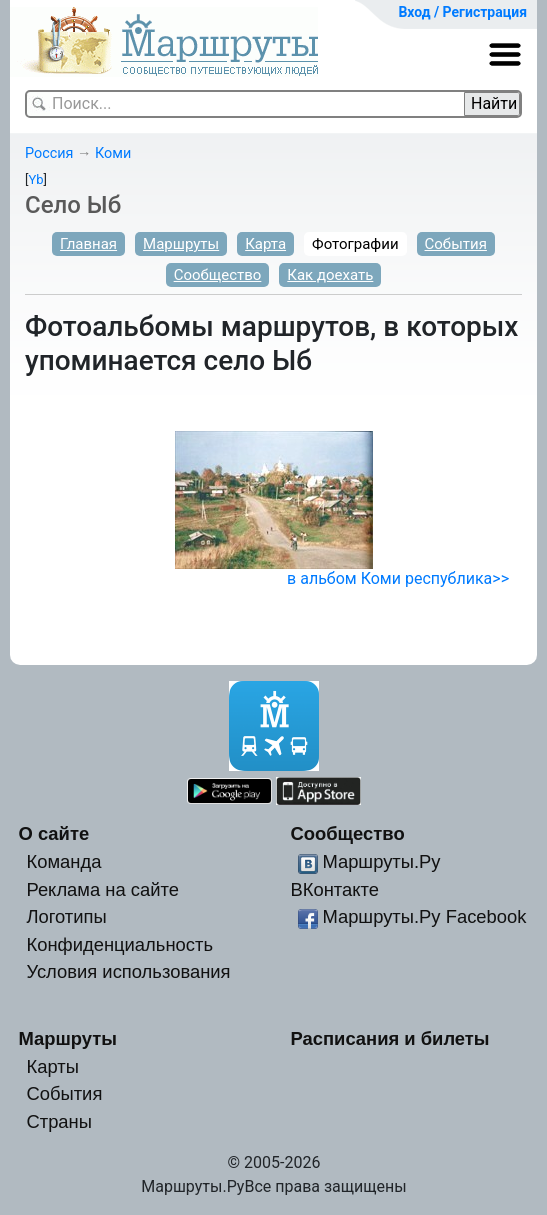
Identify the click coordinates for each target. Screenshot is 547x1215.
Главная (88, 244)
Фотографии (355, 244)
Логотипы (66, 916)
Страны (59, 1121)
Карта (265, 244)
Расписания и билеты (389, 1038)
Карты (52, 1066)
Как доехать (330, 275)
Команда (63, 861)
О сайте (54, 833)
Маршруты (181, 244)
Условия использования (128, 971)
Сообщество (218, 275)
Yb (35, 179)
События (456, 244)
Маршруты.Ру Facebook (424, 916)
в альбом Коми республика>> (398, 578)
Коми (113, 153)
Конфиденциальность (119, 944)
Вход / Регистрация (462, 12)
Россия (49, 153)
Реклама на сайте (102, 889)
